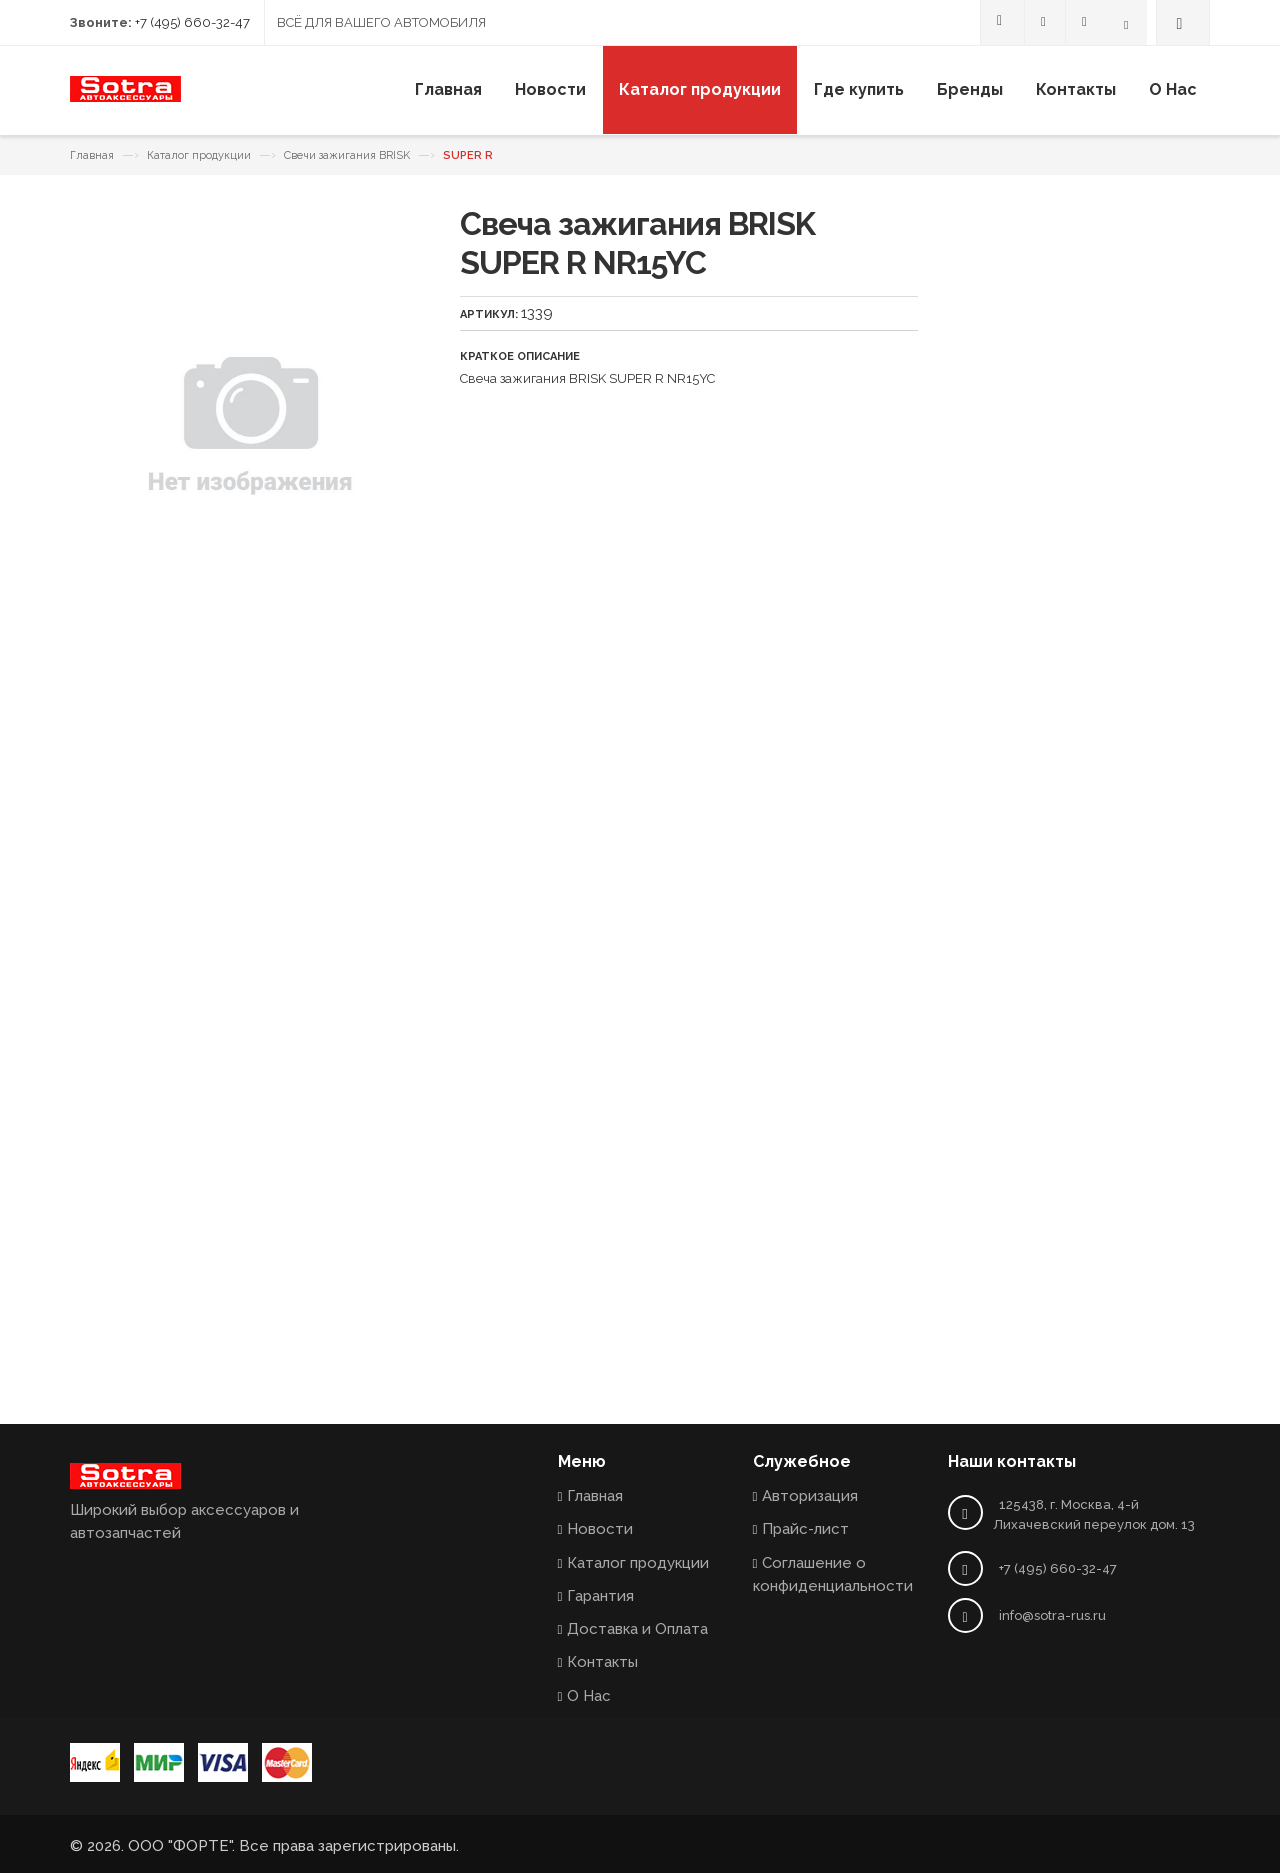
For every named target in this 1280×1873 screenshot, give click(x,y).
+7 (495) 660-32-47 (192, 22)
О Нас (589, 1696)
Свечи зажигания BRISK (347, 155)
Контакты (602, 1662)
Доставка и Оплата (637, 1629)
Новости (600, 1529)
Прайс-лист (805, 1529)
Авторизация (810, 1496)
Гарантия (600, 1596)
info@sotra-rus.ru (1052, 1615)
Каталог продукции (199, 155)
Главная (92, 155)
